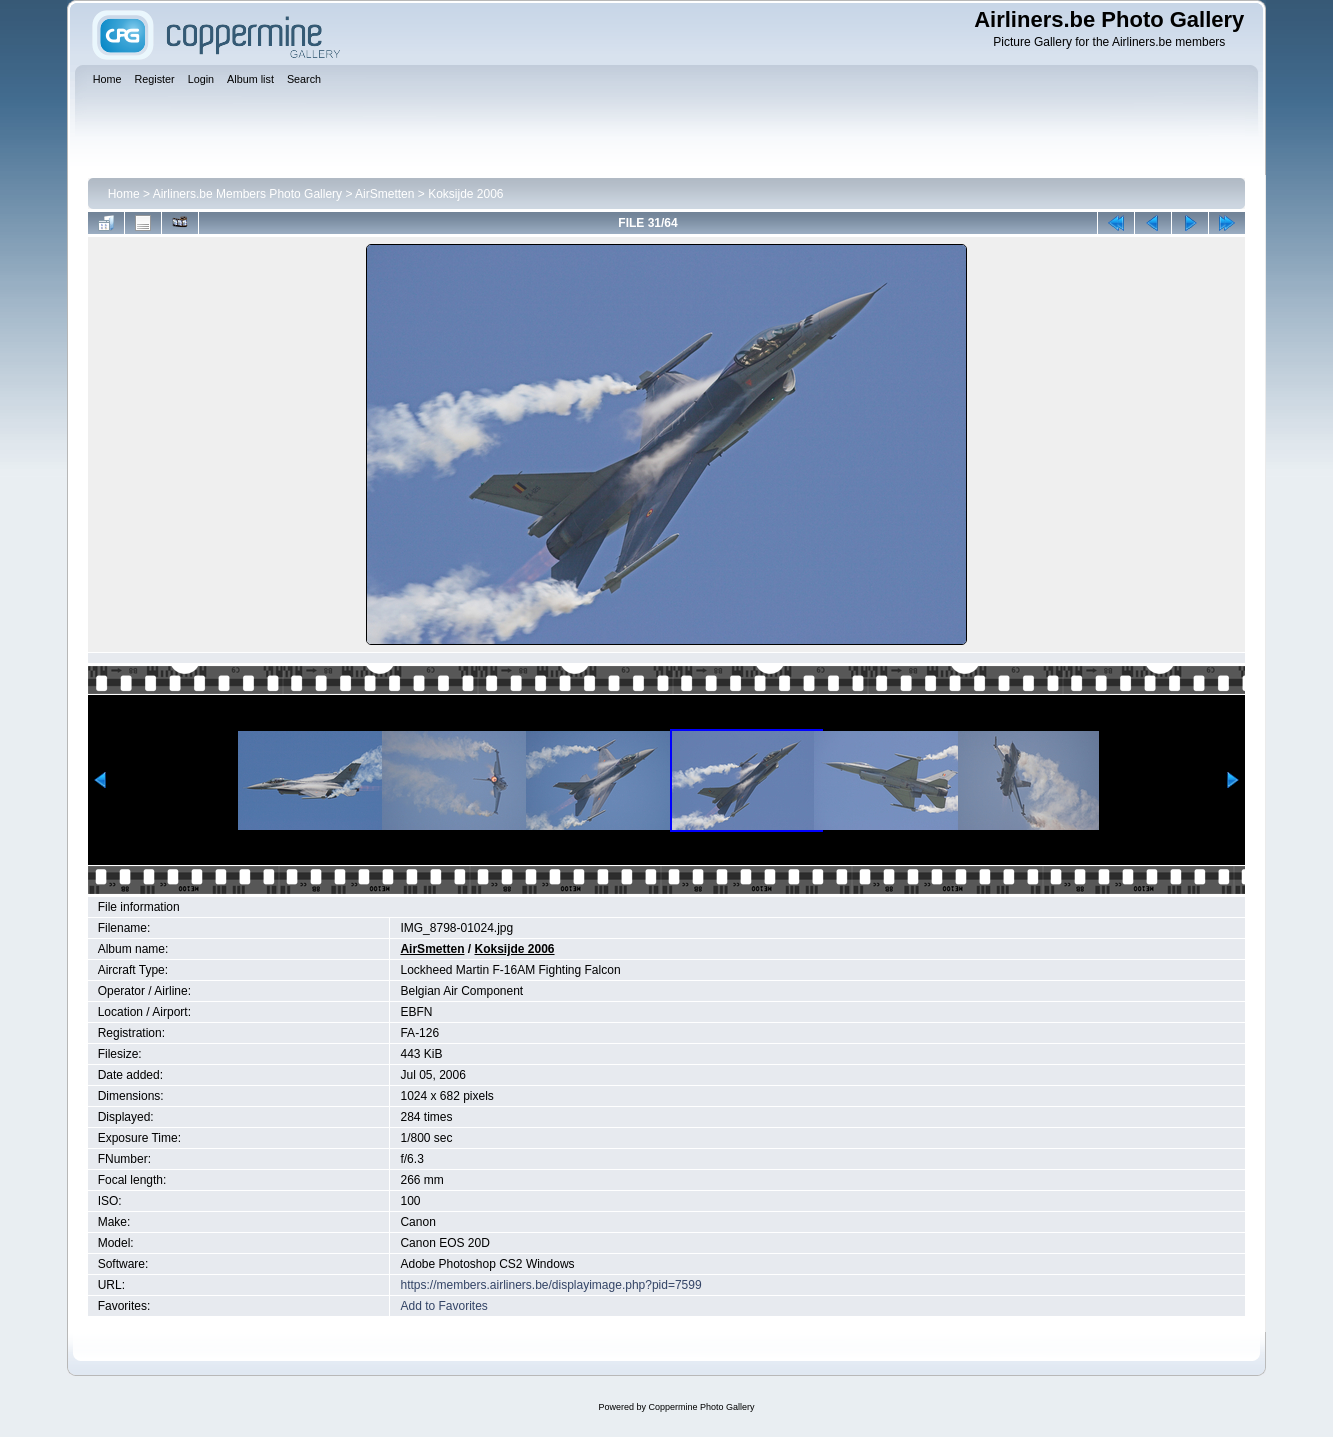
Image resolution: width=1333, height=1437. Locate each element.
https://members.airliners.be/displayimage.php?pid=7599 (550, 1285)
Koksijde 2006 (465, 194)
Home (124, 194)
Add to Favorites (443, 1306)
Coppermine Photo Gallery (701, 1407)
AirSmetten (384, 194)
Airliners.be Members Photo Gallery (247, 194)
